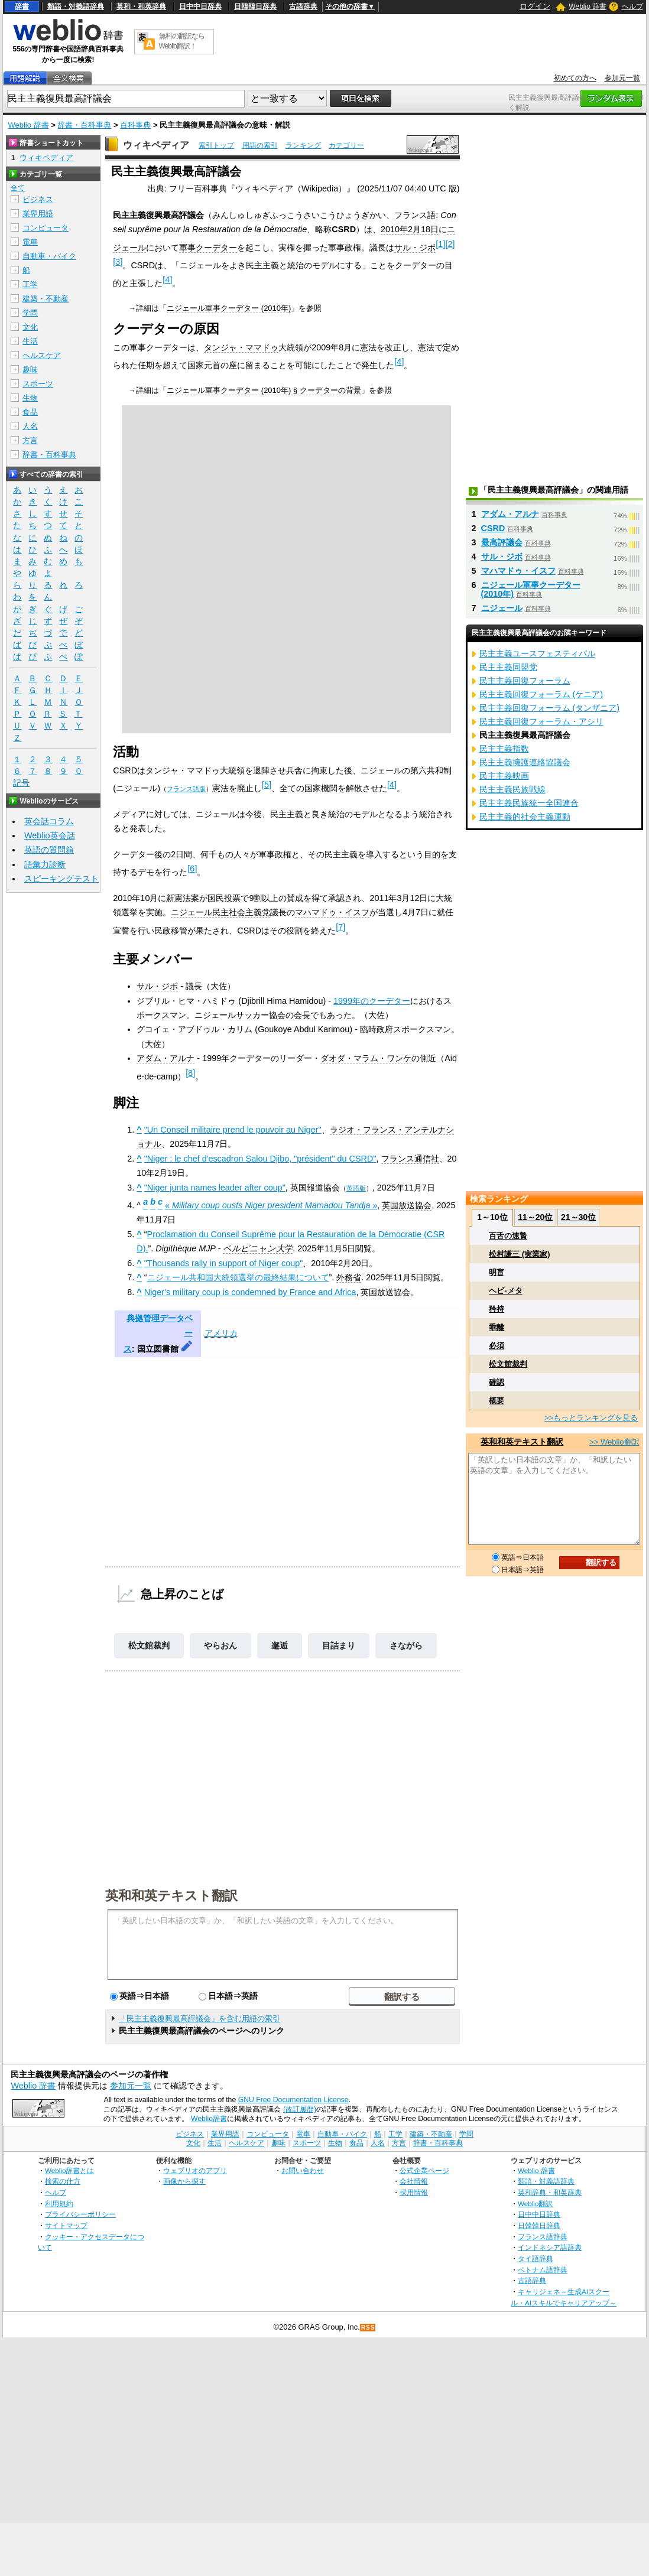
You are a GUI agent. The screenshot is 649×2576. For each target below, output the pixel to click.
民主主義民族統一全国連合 (529, 803)
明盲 (496, 1272)
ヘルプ (632, 6)
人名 (30, 426)
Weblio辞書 (209, 2119)
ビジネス (37, 199)
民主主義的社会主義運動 (524, 816)
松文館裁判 (149, 1645)
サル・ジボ (415, 247)
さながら (406, 1645)
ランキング (303, 145)
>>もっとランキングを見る (591, 1417)
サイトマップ (66, 2225)
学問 (30, 312)
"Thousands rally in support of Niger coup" (223, 1263)
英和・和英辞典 (141, 6)
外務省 (348, 1277)
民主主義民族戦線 (512, 789)
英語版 (356, 1188)
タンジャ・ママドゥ (241, 347)
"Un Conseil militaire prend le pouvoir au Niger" (233, 1129)
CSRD (493, 528)
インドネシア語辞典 (550, 2247)
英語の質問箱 (49, 849)
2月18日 (423, 229)
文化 (30, 327)
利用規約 (59, 2203)
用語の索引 (260, 145)
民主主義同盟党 (508, 667)
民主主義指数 (504, 748)
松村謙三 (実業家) (519, 1254)
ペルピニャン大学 (258, 1248)
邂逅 (279, 1645)
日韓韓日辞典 (255, 6)
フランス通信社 (410, 1158)
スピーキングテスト (61, 878)
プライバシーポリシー (80, 2214)
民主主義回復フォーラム (524, 680)
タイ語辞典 (535, 2258)
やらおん (220, 1645)
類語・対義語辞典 (75, 6)
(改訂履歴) (299, 2109)
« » (271, 1205)
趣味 (30, 369)
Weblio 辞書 (587, 6)
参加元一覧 (622, 78)
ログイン (535, 6)
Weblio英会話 (49, 835)
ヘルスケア (41, 355)
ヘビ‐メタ (505, 1290)
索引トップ (216, 145)
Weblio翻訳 (535, 2203)
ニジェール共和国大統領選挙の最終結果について (238, 1277)
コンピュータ (45, 227)
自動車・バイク (49, 256)
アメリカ (221, 1333)
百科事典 (135, 125)
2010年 (394, 229)
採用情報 (414, 2192)
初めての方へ (575, 78)
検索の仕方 (62, 2181)
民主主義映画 (504, 775)
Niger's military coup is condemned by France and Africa (250, 1292)
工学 (30, 284)
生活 (30, 341)
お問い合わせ (302, 2170)
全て (18, 187)
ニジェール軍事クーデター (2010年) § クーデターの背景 (264, 390)
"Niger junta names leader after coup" (214, 1187)
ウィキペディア (156, 145)
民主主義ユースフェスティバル (537, 653)
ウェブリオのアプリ (195, 2170)
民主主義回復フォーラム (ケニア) (541, 694)
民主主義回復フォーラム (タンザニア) (549, 708)
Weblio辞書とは (69, 2170)
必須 (496, 1345)
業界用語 (37, 213)
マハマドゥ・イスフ (332, 912)
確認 (496, 1382)
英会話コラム (49, 821)
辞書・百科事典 (84, 125)
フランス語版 (186, 788)
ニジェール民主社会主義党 (220, 912)
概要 (496, 1400)
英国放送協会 (406, 1205)
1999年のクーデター (371, 1001)
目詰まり (338, 1645)
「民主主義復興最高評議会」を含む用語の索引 (199, 2018)
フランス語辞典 (542, 2236)
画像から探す (184, 2181)
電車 (30, 242)
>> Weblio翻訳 (614, 1441)
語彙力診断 (45, 864)
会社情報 (414, 2181)
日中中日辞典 (200, 6)
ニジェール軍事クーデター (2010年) (229, 308)
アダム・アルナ (165, 1058)
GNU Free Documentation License (293, 2100)
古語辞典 (303, 6)
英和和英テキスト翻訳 (171, 1895)
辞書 (22, 6)
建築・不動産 (45, 298)
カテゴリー (346, 145)
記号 (21, 783)
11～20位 (535, 1217)
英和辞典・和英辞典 (550, 2192)
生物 (30, 397)
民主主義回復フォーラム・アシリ (541, 721)
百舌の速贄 (508, 1235)
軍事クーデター (208, 247)
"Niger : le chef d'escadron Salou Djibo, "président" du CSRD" (260, 1158)
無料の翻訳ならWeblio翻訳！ (182, 41)
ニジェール (502, 608)
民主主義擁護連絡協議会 (524, 762)
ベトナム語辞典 (542, 2269)
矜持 (496, 1309)
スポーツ (37, 383)
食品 (30, 412)
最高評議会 (502, 542)
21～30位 (578, 1217)
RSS (368, 2327)
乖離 (496, 1327)
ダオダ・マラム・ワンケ (365, 1058)
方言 (30, 440)
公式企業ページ (424, 2170)
